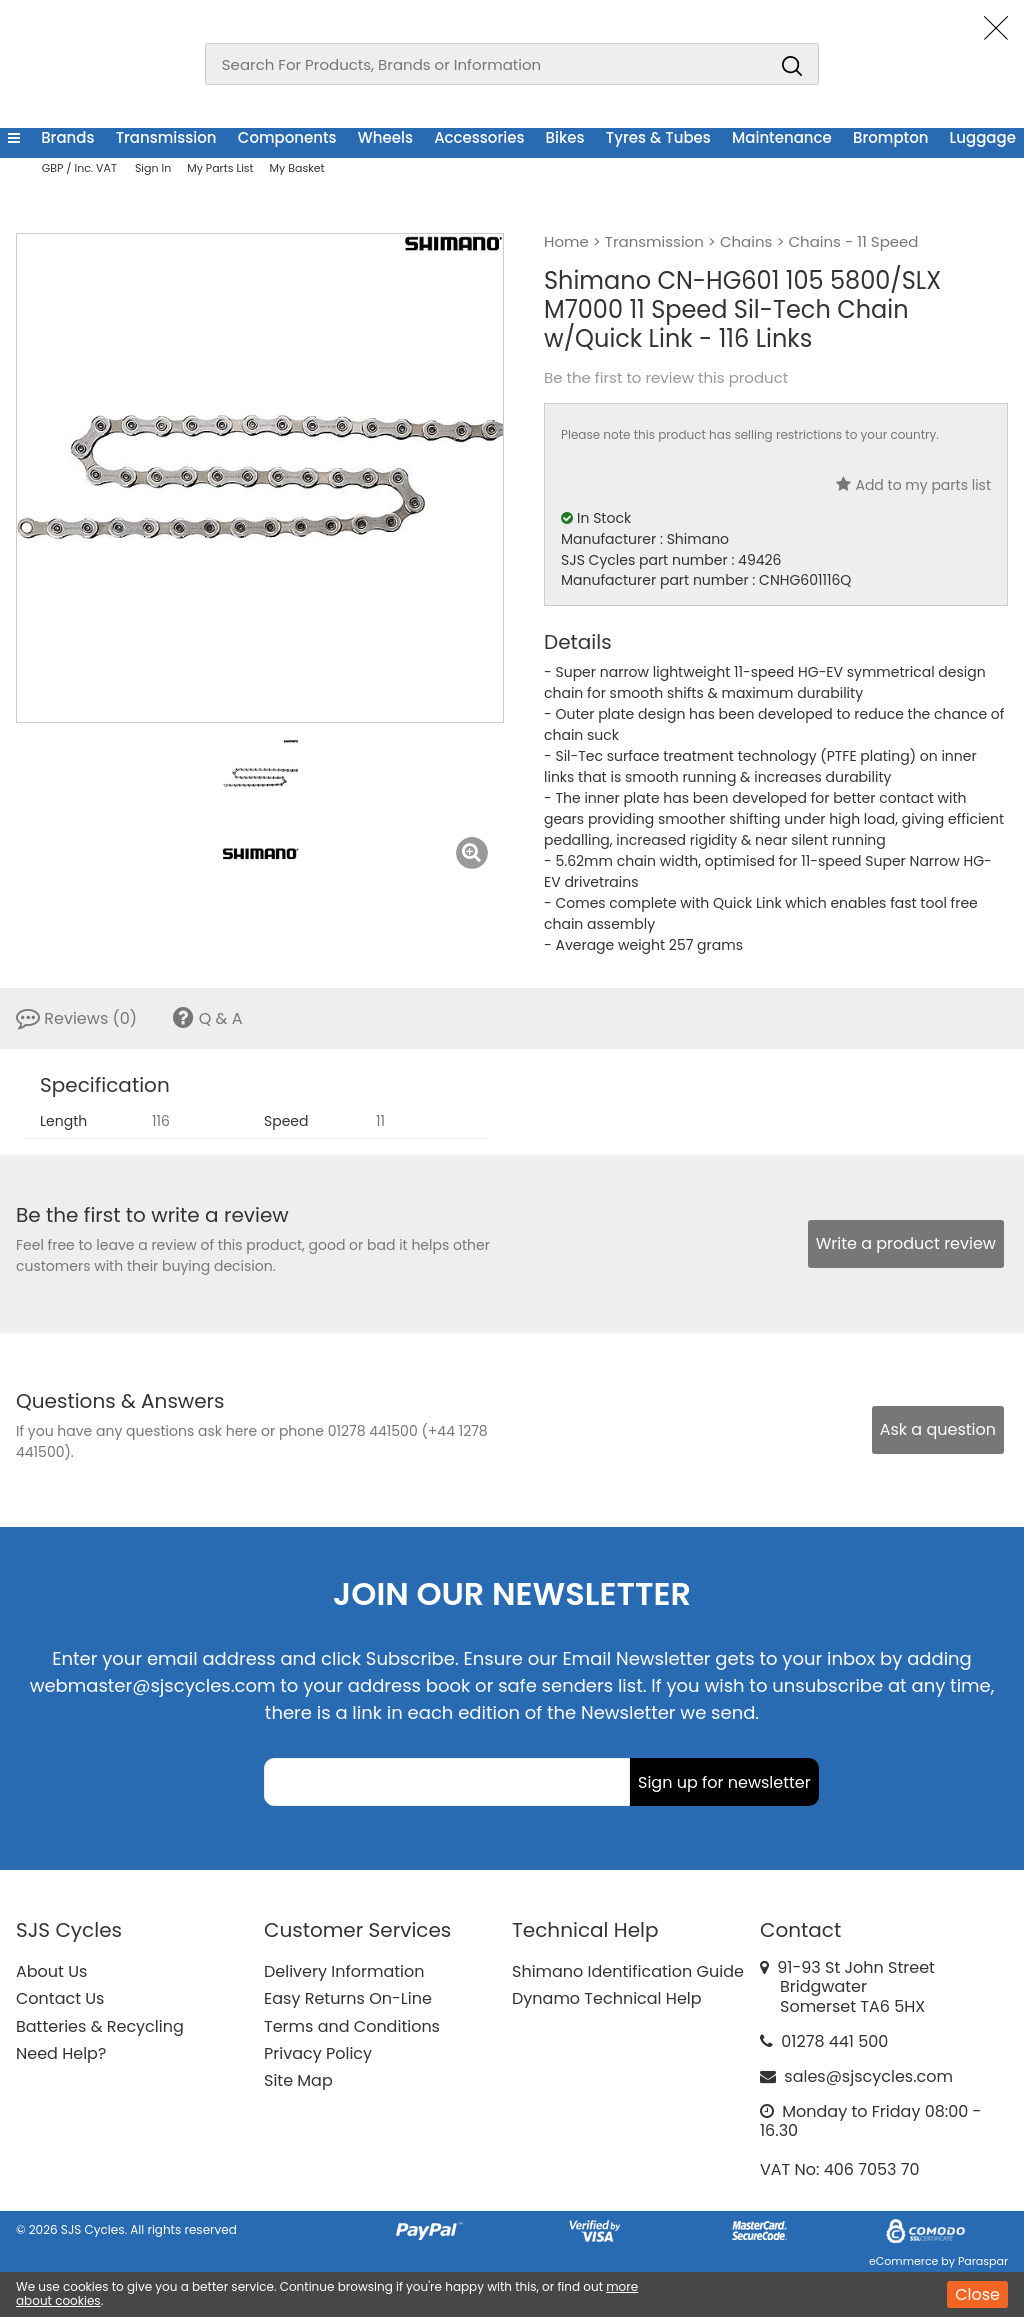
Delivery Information (344, 1971)
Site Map (298, 2080)
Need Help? (61, 2053)
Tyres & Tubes (658, 137)
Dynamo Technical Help (607, 1998)
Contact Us (60, 1998)
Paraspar (983, 2261)
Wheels (385, 137)
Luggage (983, 137)
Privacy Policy (318, 2053)
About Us (51, 1971)
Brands (67, 137)
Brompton (890, 137)
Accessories (479, 137)
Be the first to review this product (666, 378)
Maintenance (782, 137)
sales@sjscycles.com (868, 2076)
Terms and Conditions (352, 2026)
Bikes (565, 137)
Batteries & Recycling (100, 2026)
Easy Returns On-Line (348, 1998)
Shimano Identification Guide (628, 1971)
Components (287, 137)
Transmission (166, 137)
